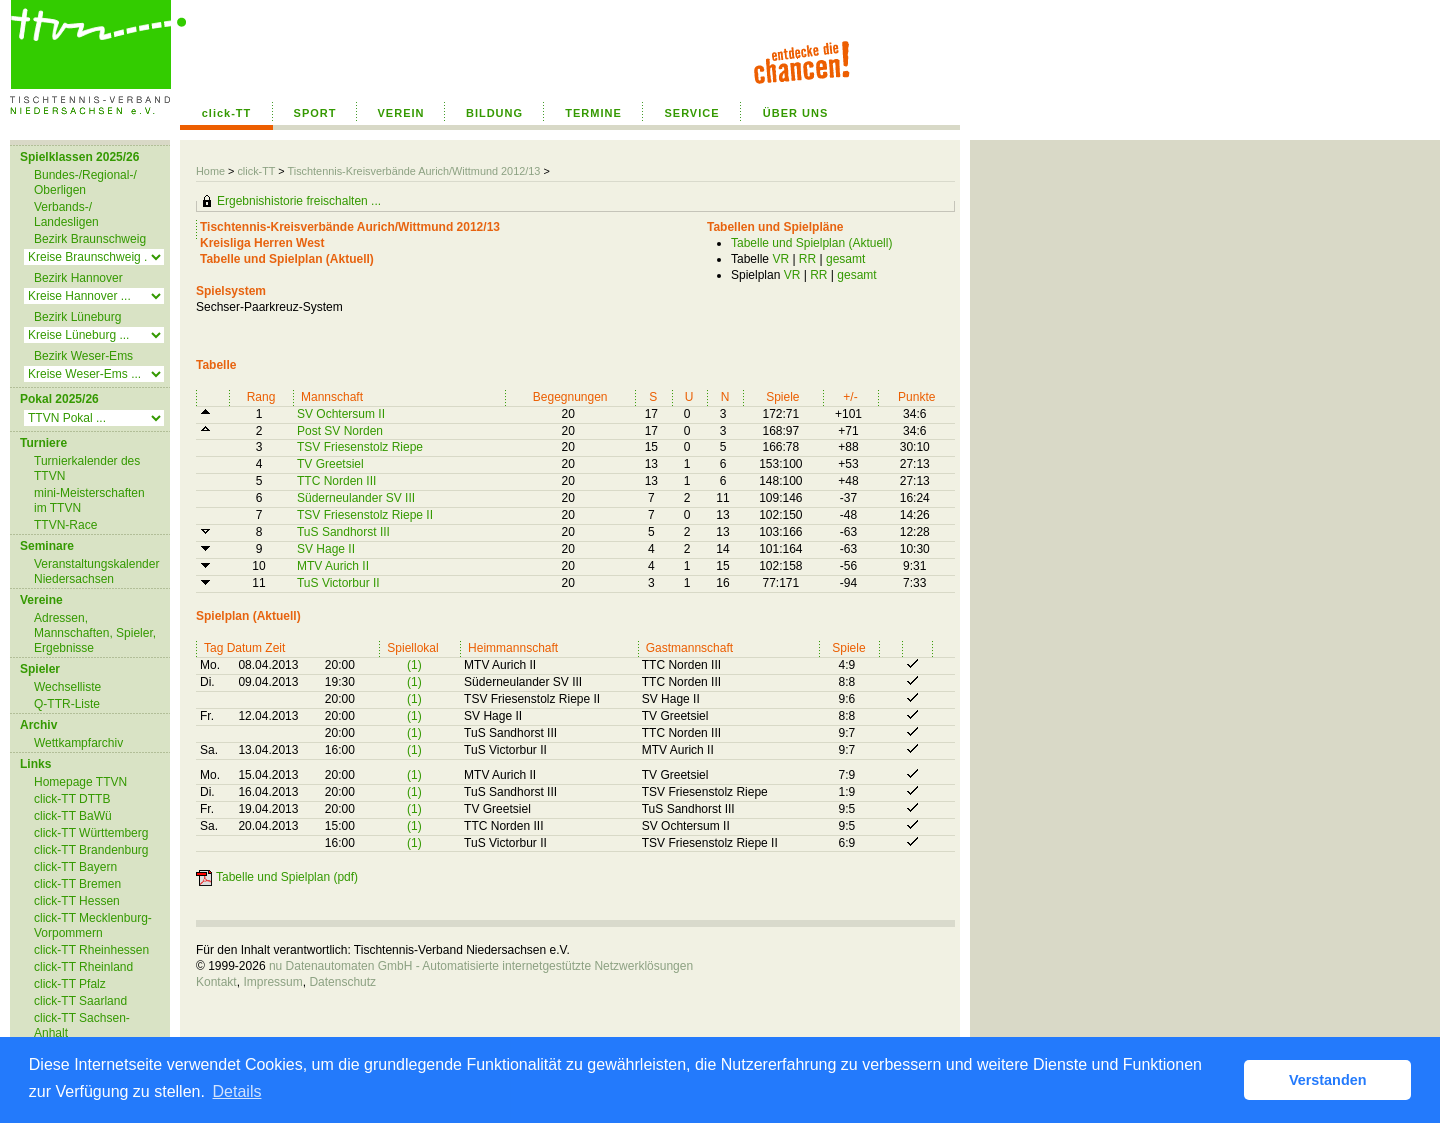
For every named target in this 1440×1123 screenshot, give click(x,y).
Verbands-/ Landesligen (66, 214)
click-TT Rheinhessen (91, 950)
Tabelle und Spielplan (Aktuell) (811, 243)
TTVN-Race (65, 525)
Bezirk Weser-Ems (83, 356)
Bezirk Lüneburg (77, 317)
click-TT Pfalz (70, 984)
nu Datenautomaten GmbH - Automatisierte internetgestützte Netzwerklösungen (481, 966)
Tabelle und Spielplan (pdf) (287, 877)
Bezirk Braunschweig (90, 239)
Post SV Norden (340, 431)
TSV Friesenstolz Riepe (360, 447)
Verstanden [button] (1328, 1080)
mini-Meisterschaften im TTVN (89, 500)
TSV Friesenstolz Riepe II (365, 515)
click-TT (227, 113)
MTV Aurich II (333, 566)
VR (780, 259)
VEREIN (401, 113)
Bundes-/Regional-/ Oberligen (85, 182)
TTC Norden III (336, 481)
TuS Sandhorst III (343, 532)
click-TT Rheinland (83, 967)
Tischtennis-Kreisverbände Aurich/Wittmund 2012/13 (415, 171)
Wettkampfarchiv (78, 743)
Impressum (272, 982)
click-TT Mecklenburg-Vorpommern (93, 925)
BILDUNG (494, 113)
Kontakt (216, 982)
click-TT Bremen (77, 884)
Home (210, 171)
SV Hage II (326, 549)
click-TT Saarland (80, 1001)
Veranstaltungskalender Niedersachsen (96, 571)
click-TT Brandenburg (91, 850)
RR (807, 259)
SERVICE (691, 113)
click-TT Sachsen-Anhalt (82, 1025)
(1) (414, 665)
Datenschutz (342, 982)
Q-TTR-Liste (67, 704)
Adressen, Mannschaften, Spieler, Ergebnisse (95, 633)
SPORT (315, 113)
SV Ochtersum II (341, 414)
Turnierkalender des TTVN (87, 468)
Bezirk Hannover (78, 278)
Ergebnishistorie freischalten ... (299, 201)
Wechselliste (67, 687)
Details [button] (237, 1091)
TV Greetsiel (330, 464)
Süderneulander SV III (356, 498)
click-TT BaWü (73, 816)
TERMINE (593, 113)
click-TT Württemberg (91, 833)
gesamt (845, 259)
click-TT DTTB (72, 799)
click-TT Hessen (77, 901)
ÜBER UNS (795, 113)
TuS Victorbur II (338, 583)
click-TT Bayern (75, 867)
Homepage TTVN (80, 782)
